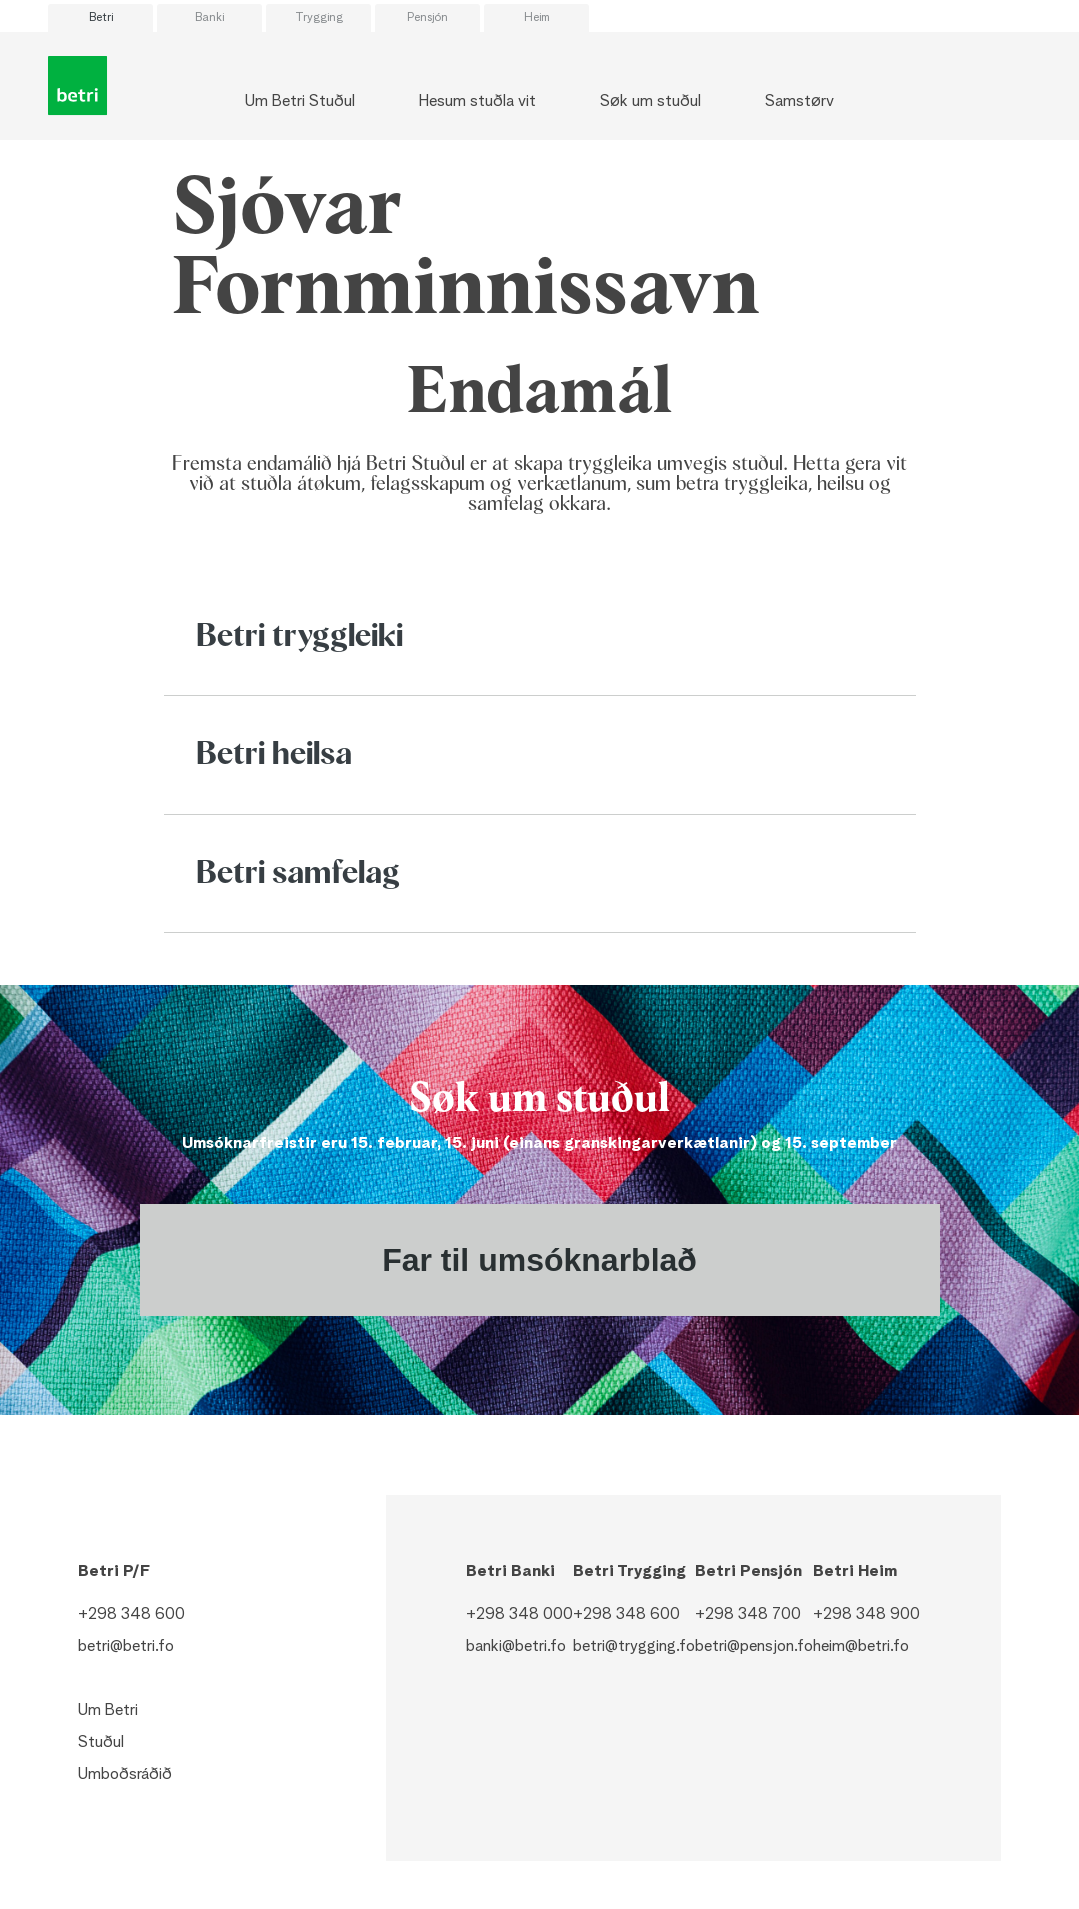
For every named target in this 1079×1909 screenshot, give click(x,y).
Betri (101, 18)
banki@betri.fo (516, 1647)
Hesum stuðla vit (477, 102)
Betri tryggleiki (299, 637)
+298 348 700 (748, 1615)
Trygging (319, 18)
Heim (537, 18)
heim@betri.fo (861, 1647)
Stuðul (101, 1743)
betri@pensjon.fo (754, 1647)
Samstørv (799, 102)
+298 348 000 (519, 1615)
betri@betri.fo (126, 1647)
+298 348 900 (866, 1615)
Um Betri (108, 1711)
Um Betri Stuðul (300, 102)
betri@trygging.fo (634, 1647)
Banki (209, 18)
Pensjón (427, 18)
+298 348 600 (131, 1615)
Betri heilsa (274, 755)
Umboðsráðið (125, 1775)
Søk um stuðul (650, 102)
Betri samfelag (298, 874)
